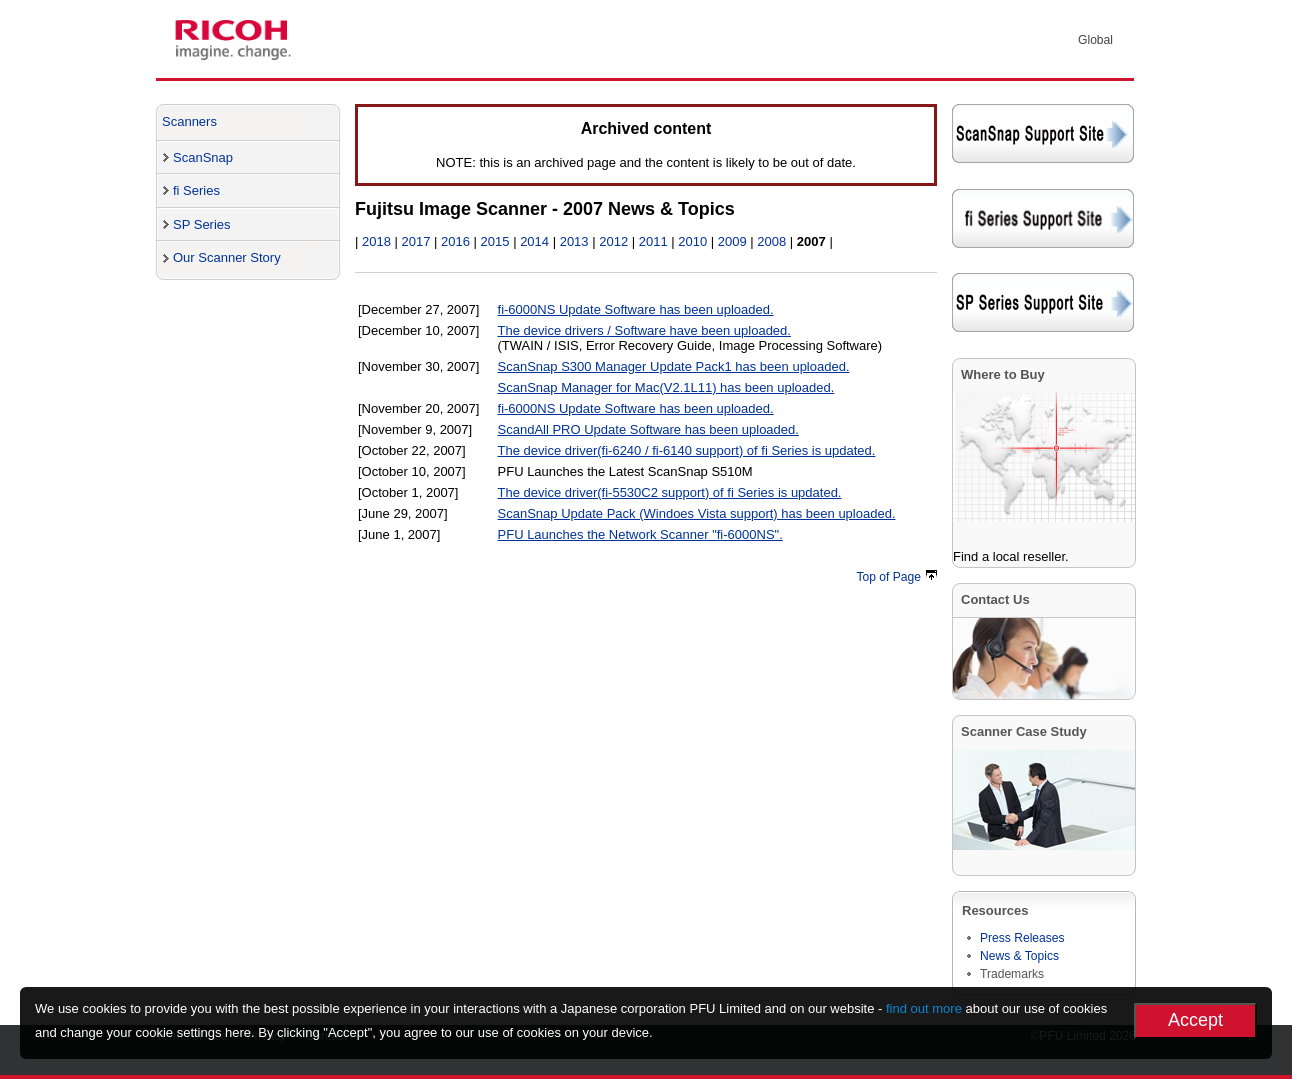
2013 (574, 241)
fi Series (196, 190)
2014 (534, 241)
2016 (455, 241)
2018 (376, 241)
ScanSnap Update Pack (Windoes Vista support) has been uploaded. (697, 513)
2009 (732, 241)
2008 (771, 241)
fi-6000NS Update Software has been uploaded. (636, 309)
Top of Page (897, 577)
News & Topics (1019, 956)
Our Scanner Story (227, 257)
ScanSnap (203, 157)
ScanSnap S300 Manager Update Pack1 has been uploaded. (674, 366)
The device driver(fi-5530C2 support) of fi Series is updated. (670, 492)
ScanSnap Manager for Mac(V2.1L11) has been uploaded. (666, 387)
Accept (1195, 1020)
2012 (613, 241)
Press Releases (1022, 938)
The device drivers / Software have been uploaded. (644, 330)
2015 (495, 241)
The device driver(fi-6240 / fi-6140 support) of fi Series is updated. (687, 450)
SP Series (202, 224)
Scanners (189, 121)
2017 (416, 241)
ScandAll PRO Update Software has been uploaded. (648, 429)
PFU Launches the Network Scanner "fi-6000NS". (640, 534)
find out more (924, 1008)
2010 (692, 241)
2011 (653, 241)
